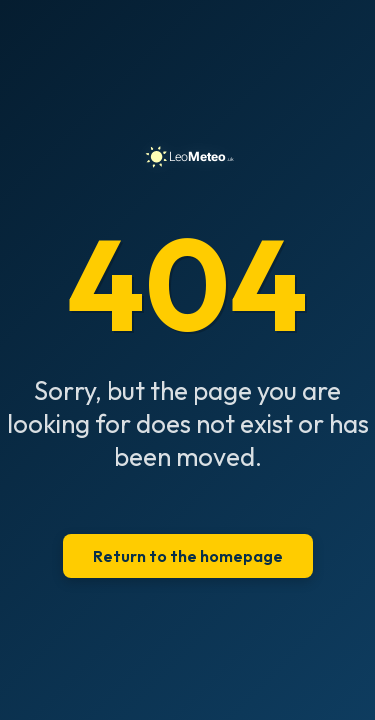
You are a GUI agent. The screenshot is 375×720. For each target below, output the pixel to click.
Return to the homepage (188, 556)
